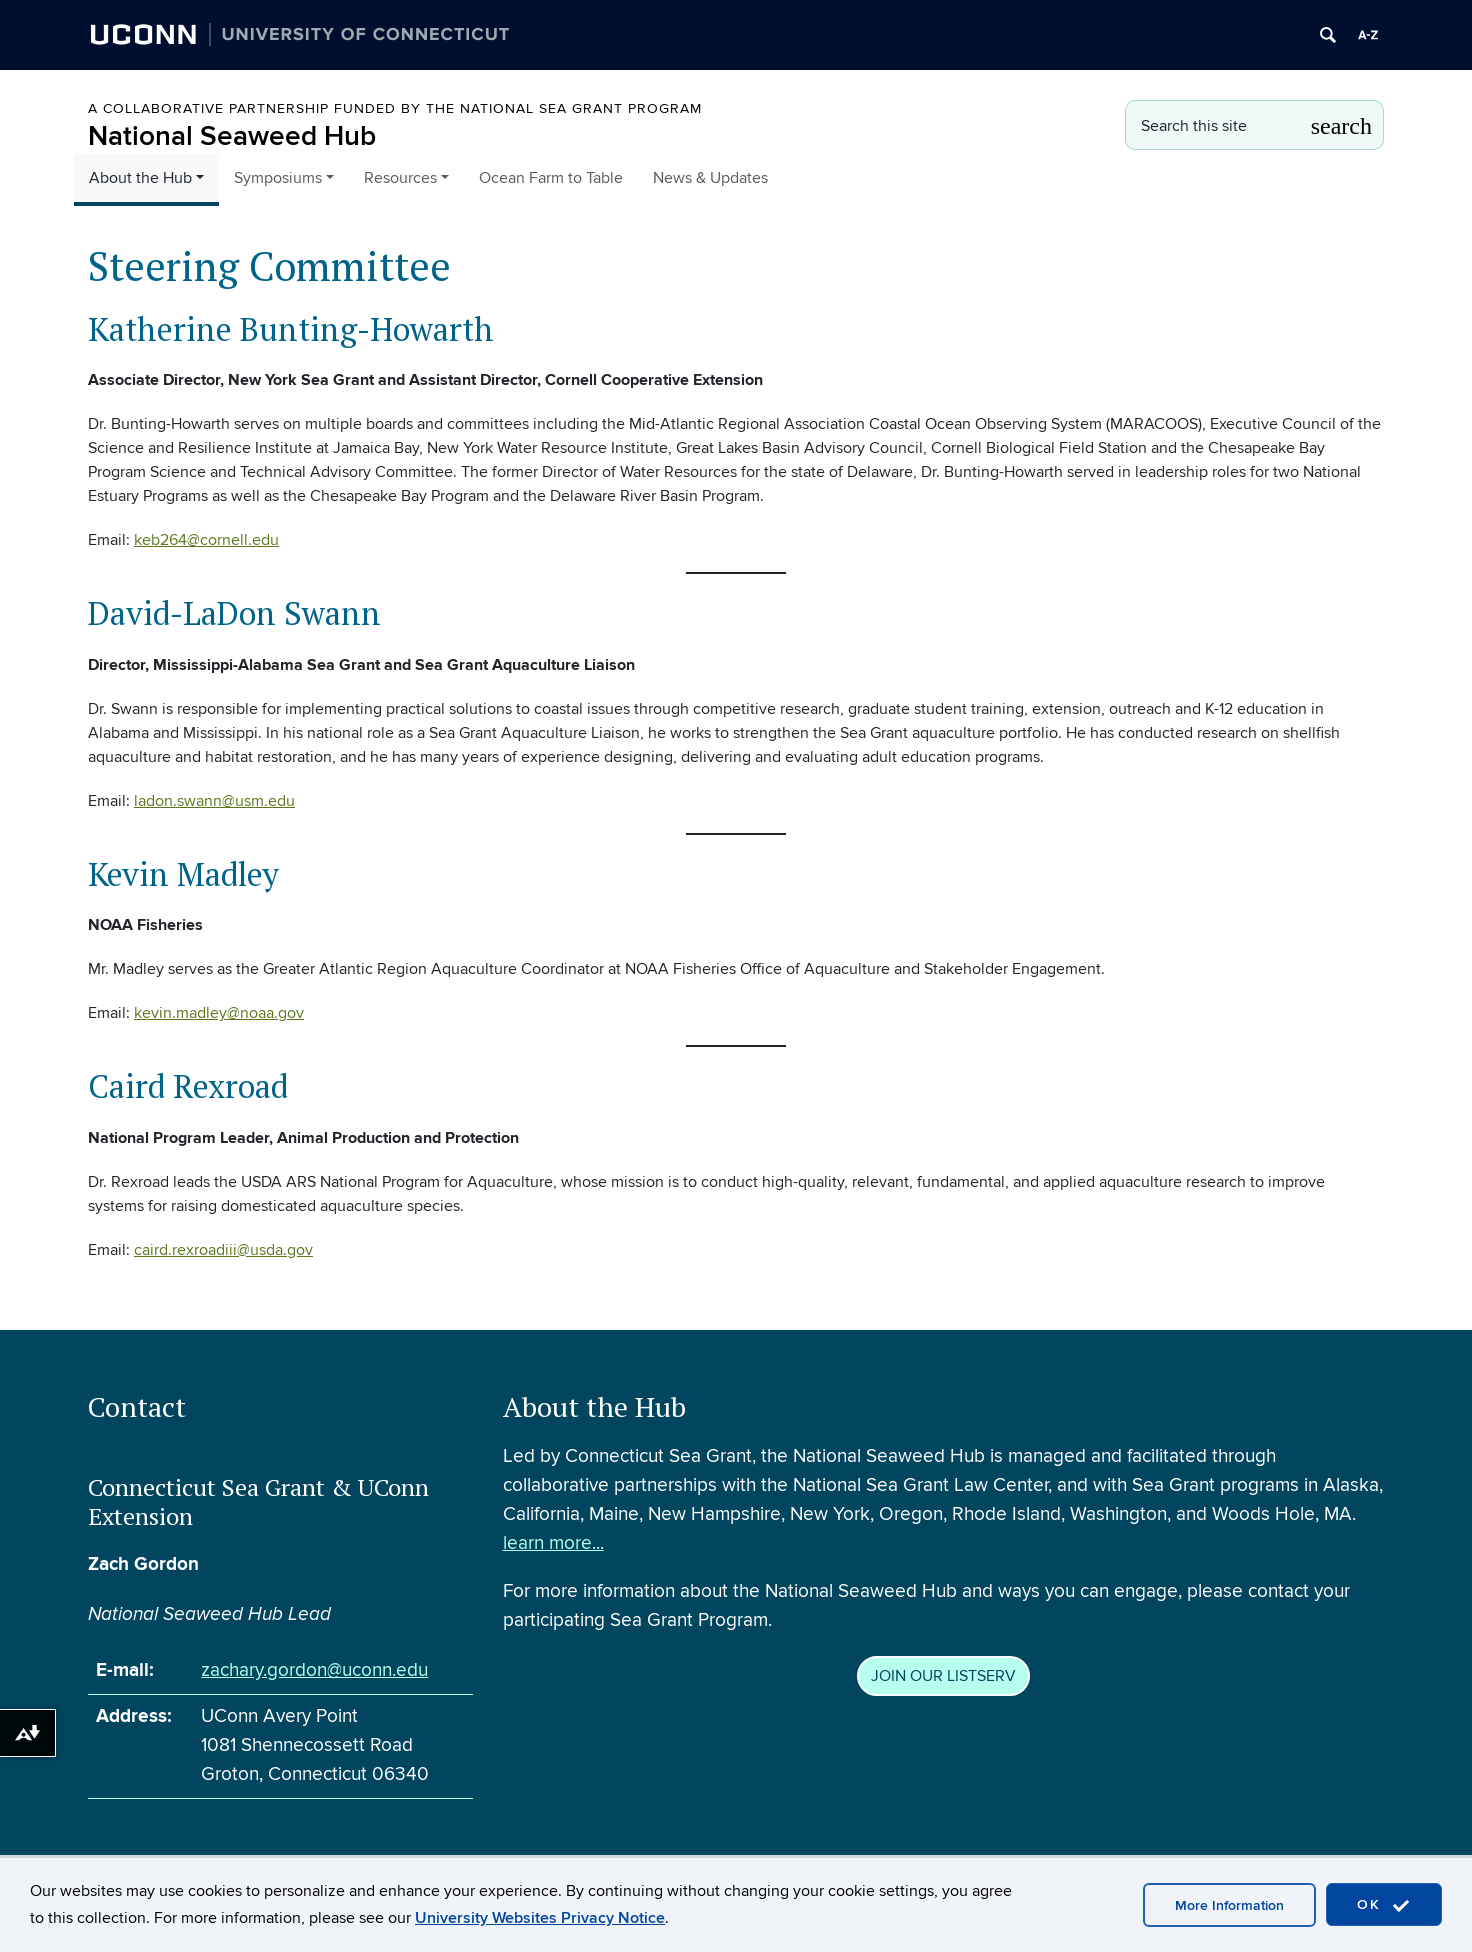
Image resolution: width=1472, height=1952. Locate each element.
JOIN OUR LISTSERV (943, 1680)
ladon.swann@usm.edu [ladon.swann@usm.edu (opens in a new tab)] (214, 801)
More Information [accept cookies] (1229, 1905)
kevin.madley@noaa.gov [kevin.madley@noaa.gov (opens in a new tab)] (219, 1013)
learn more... (553, 1546)
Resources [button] (400, 178)
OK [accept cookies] (1384, 1905)
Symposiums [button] (278, 178)
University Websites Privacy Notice (540, 1918)
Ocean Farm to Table (551, 178)
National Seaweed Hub (232, 136)
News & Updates (710, 178)
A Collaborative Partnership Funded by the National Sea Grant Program (395, 108)
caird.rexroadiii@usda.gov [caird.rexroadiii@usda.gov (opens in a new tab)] (223, 1250)
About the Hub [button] (140, 178)
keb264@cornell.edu (206, 540)
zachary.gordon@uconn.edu (314, 1674)
